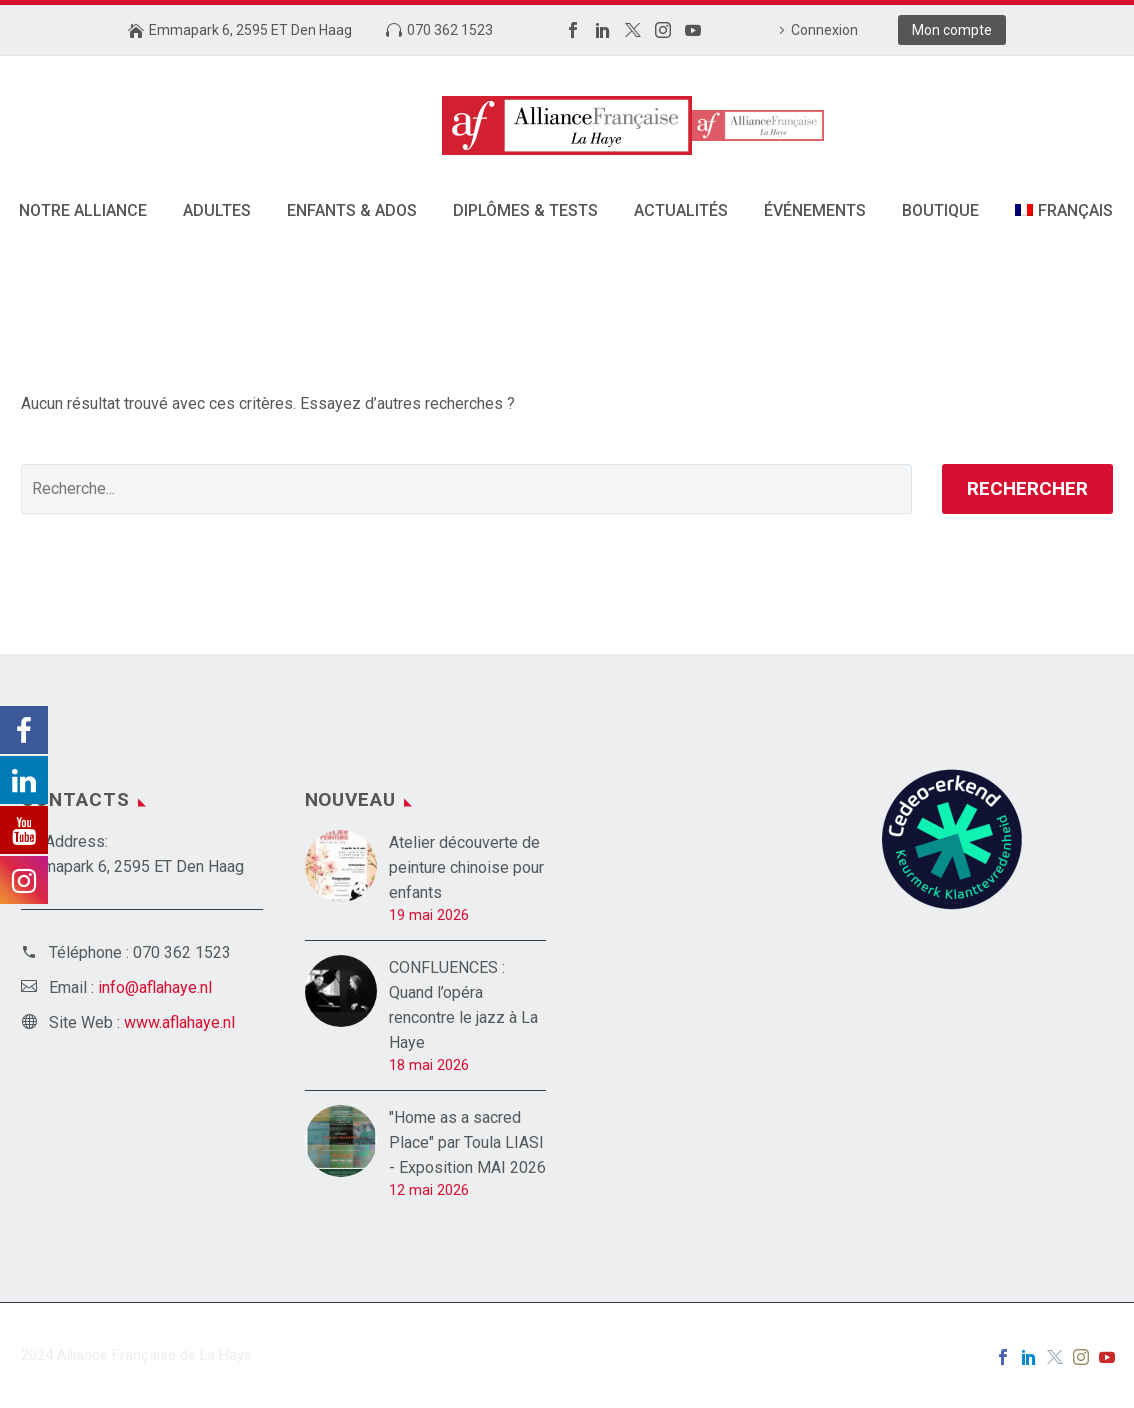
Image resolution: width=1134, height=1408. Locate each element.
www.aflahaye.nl (179, 1022)
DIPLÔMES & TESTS (525, 210)
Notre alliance (83, 210)
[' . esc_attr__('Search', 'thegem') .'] (466, 489)
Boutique (940, 210)
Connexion (824, 30)
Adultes (217, 210)
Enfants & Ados (352, 210)
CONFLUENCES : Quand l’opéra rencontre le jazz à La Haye (463, 1005)
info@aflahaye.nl (155, 987)
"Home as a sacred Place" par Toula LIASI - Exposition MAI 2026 (467, 1142)
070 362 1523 (450, 30)
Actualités (681, 210)
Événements (815, 210)
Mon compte (952, 30)
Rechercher (1027, 488)
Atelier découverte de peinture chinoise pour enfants (466, 867)
